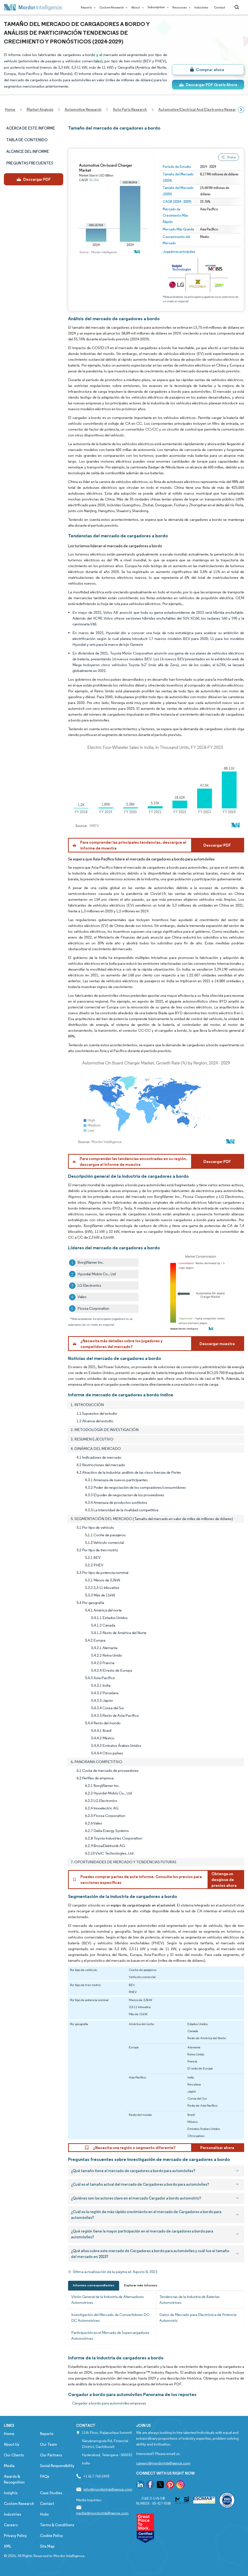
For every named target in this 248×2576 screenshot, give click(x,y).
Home (9, 2433)
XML (7, 2546)
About (136, 7)
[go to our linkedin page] (140, 2485)
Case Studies (51, 2493)
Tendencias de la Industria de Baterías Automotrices (189, 2299)
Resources (180, 7)
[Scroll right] (241, 109)
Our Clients (14, 2455)
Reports (87, 7)
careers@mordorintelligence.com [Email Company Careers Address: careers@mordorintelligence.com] (163, 2463)
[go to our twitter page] (160, 2485)
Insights (10, 2493)
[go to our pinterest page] (170, 2485)
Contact (219, 7)
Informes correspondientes (93, 2285)
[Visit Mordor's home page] (33, 7)
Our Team (48, 2444)
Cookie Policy (51, 2535)
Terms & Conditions (57, 2525)
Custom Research (112, 7)
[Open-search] (237, 7)
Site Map (47, 2546)
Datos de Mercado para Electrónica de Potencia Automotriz (197, 2317)
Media (9, 2465)
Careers (11, 2525)
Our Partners (51, 2455)
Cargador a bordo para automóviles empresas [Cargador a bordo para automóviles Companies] (109, 2403)
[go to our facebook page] (150, 2485)
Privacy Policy (15, 2535)
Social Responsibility (57, 2465)
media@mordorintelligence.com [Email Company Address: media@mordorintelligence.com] (102, 2513)
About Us (11, 2444)
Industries (201, 7)
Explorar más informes (140, 2285)
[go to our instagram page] (180, 2485)
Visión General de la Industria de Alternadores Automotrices (107, 2299)
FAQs (44, 2476)
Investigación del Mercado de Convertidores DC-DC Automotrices (110, 2317)
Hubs (44, 2514)
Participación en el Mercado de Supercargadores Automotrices (110, 2335)
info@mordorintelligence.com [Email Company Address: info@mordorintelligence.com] (108, 2489)
